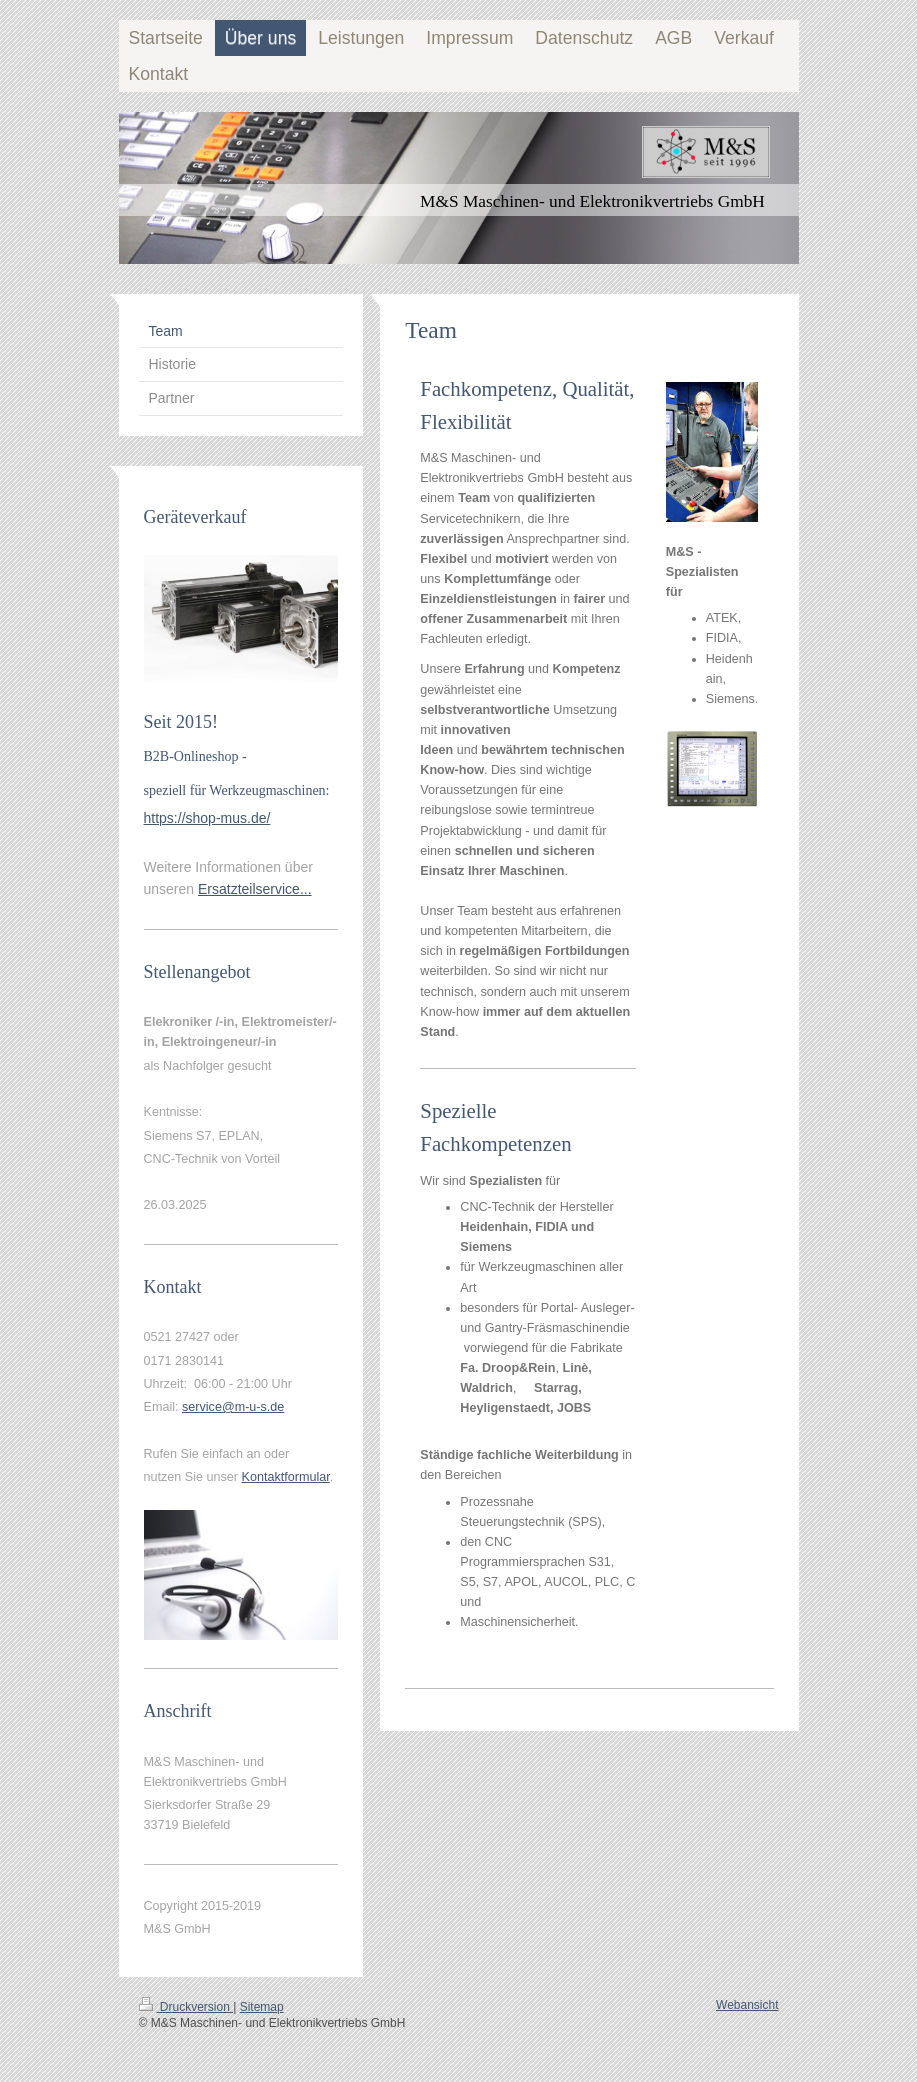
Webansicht (747, 2005)
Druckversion (186, 2007)
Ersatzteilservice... (255, 889)
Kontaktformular (286, 1477)
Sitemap (262, 2007)
